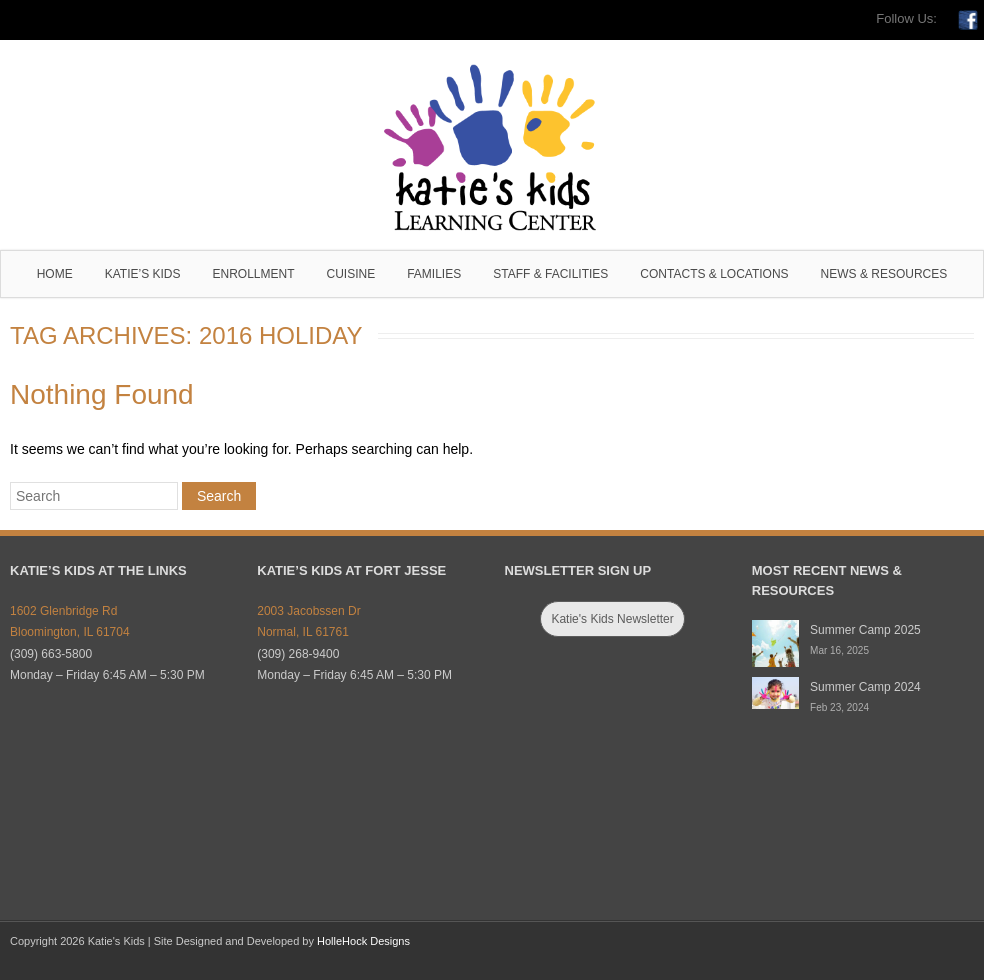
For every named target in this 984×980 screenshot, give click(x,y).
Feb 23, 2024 (839, 707)
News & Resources (884, 274)
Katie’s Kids (143, 274)
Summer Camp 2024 (865, 687)
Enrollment (253, 274)
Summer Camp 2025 (865, 630)
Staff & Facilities (550, 274)
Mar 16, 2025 (839, 650)
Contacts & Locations (714, 274)
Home (55, 274)
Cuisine (351, 274)
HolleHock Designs (363, 941)
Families (434, 274)
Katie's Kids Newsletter (612, 619)
